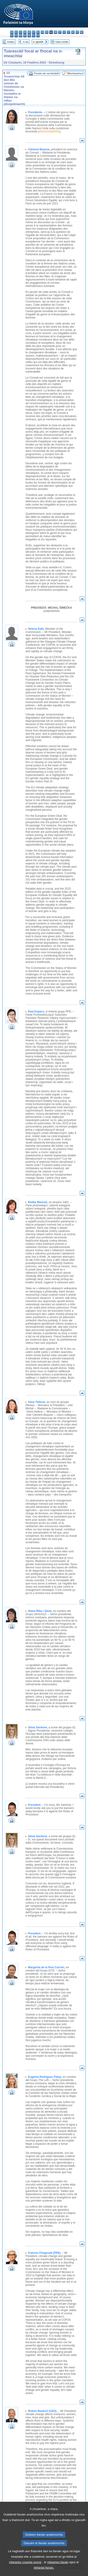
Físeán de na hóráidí (46, 73)
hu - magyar (73, 32)
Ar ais (25, 42)
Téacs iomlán (61, 42)
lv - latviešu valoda (64, 32)
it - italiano (60, 32)
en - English (42, 32)
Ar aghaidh (38, 42)
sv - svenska (38, 35)
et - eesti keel (33, 32)
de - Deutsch (29, 32)
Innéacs (11, 42)
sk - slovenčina (25, 35)
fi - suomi (33, 35)
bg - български (12, 32)
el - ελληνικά (38, 32)
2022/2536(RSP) (49, 131)
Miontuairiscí (75, 73)
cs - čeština (20, 32)
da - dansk (25, 32)
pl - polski (12, 35)
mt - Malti (77, 32)
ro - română (20, 35)
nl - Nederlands (81, 32)
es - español (16, 32)
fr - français (46, 32)
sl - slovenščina (29, 35)
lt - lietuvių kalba (68, 32)
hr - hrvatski (55, 32)
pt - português (16, 35)
